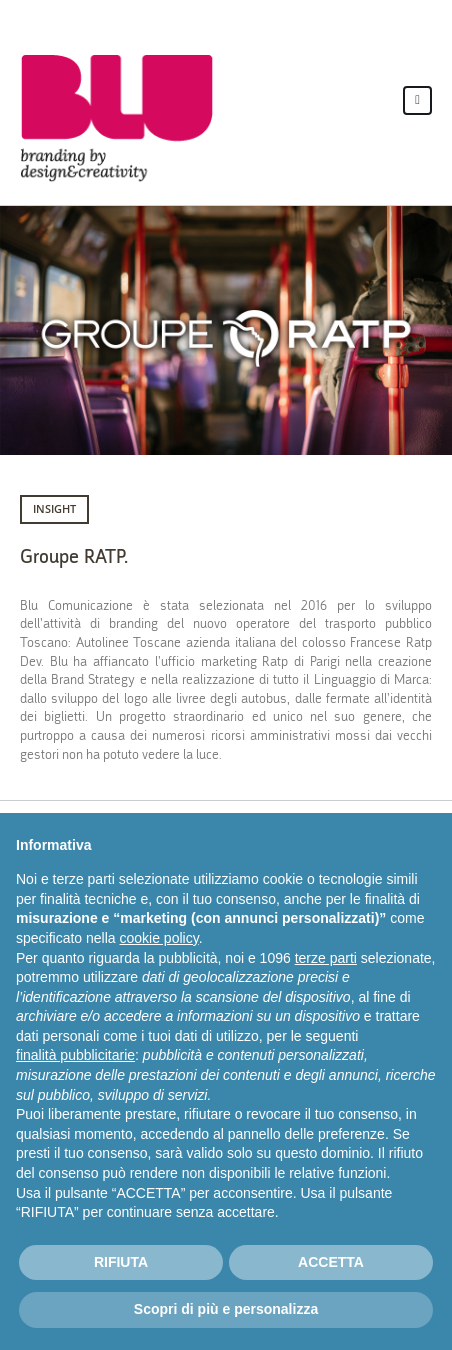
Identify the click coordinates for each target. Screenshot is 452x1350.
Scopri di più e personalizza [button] (226, 1309)
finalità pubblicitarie (75, 1055)
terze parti (326, 958)
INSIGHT (54, 508)
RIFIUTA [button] (121, 1262)
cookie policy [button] (159, 938)
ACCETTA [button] (331, 1262)
